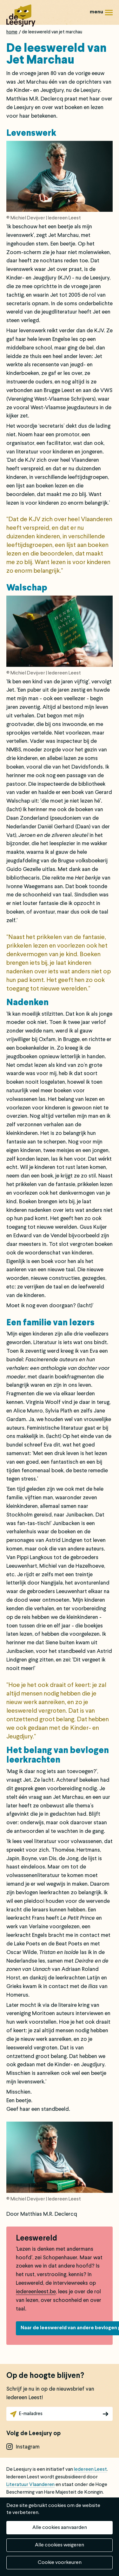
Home (11, 32)
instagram (28, 2447)
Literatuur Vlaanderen (30, 2484)
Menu (109, 14)
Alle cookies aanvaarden (59, 2527)
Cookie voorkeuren (60, 2562)
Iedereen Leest (90, 2469)
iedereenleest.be (36, 2292)
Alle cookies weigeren (59, 2545)
